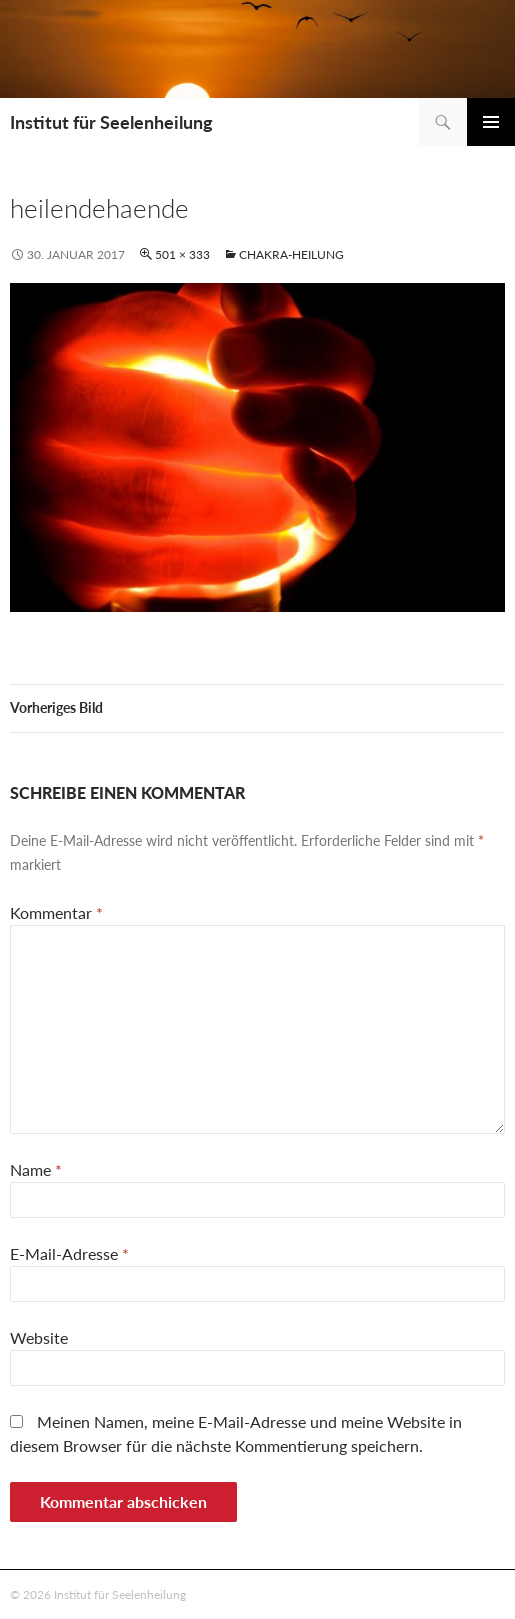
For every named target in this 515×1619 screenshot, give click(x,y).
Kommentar (56, 912)
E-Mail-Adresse (69, 1253)
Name (36, 1169)
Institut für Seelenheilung (111, 122)
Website (39, 1337)
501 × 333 (182, 254)
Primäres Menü (491, 122)
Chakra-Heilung (291, 254)
